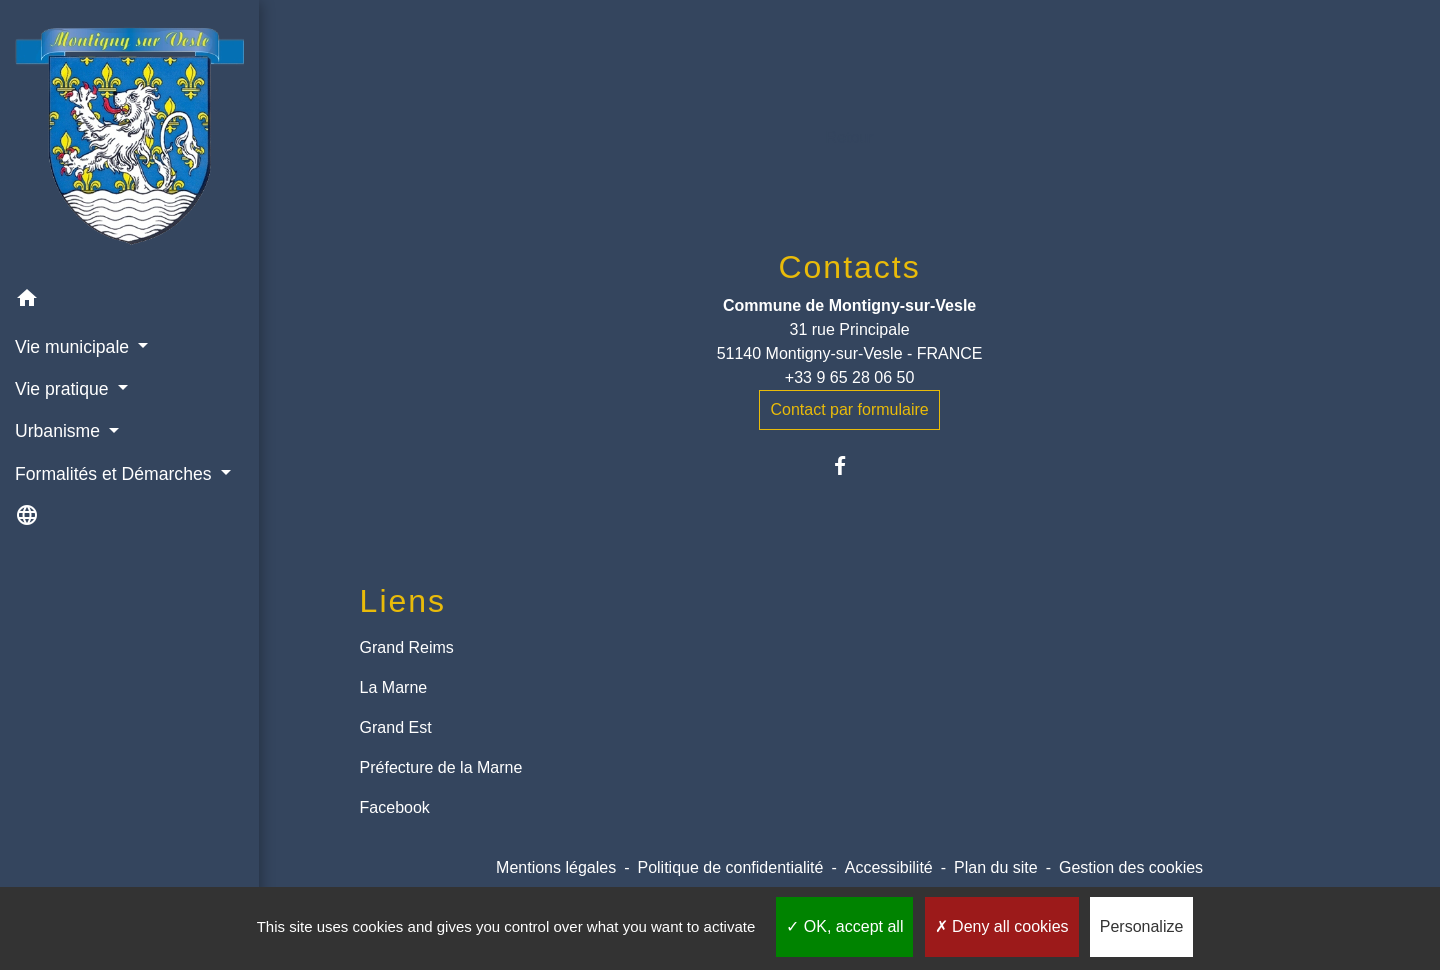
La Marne (394, 687)
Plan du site (996, 867)
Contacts (849, 267)
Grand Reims (407, 647)
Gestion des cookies (1131, 867)
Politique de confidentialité (730, 867)
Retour (850, 137)
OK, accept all (844, 926)
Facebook (395, 807)
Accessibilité (889, 867)
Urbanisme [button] (60, 431)
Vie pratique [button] (64, 389)
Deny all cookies (1002, 926)
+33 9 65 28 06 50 (849, 377)
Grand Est (396, 727)
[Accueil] (129, 138)
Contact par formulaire (849, 409)
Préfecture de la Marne (441, 767)
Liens (403, 601)
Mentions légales (556, 867)
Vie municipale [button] (74, 347)
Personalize (1142, 926)
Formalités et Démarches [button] (115, 474)
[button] (129, 301)
